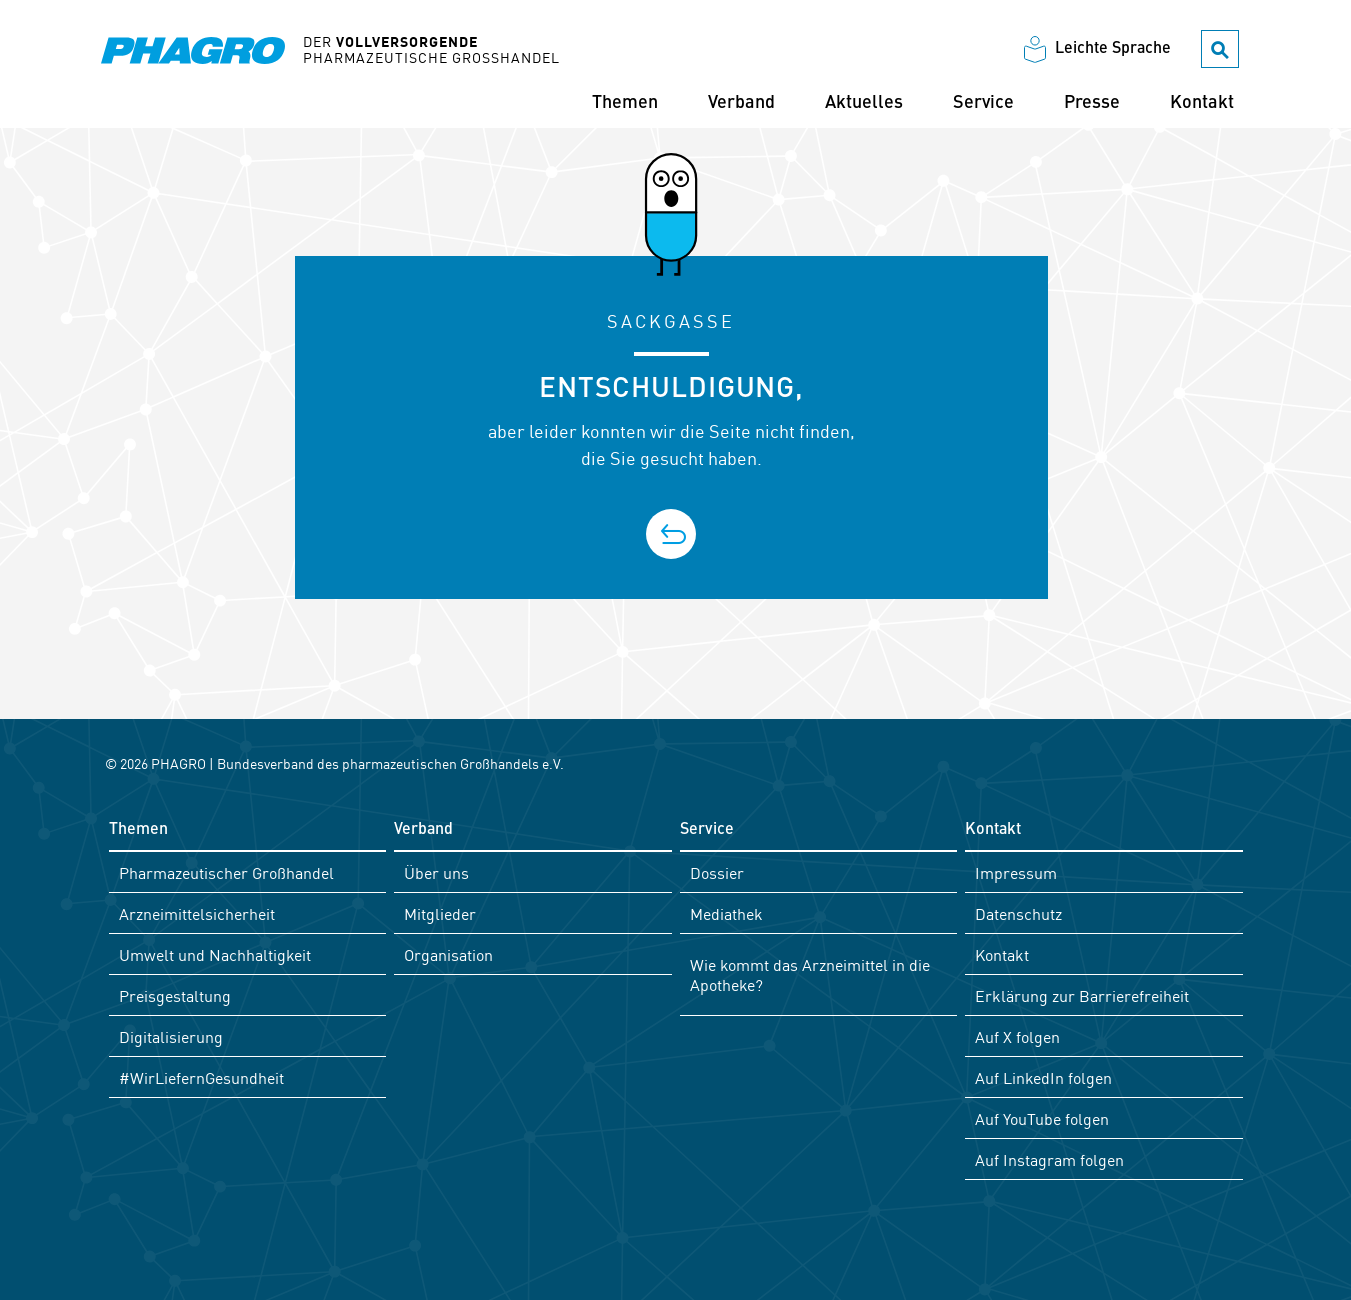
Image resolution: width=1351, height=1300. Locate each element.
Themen (625, 103)
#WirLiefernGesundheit (201, 1077)
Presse (1092, 103)
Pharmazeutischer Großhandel (226, 872)
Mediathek (726, 913)
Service (983, 103)
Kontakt (1202, 103)
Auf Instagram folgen (1049, 1159)
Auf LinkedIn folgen (1043, 1077)
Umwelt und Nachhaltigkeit (215, 954)
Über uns (436, 872)
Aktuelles (864, 103)
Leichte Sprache (1113, 49)
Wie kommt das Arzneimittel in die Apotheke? (810, 974)
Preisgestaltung (175, 995)
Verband (741, 103)
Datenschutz (1018, 913)
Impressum (1016, 872)
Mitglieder (440, 913)
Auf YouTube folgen (1042, 1118)
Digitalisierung (171, 1036)
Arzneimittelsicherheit (197, 913)
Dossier (717, 872)
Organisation (448, 954)
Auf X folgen (1017, 1036)
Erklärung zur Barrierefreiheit (1082, 995)
